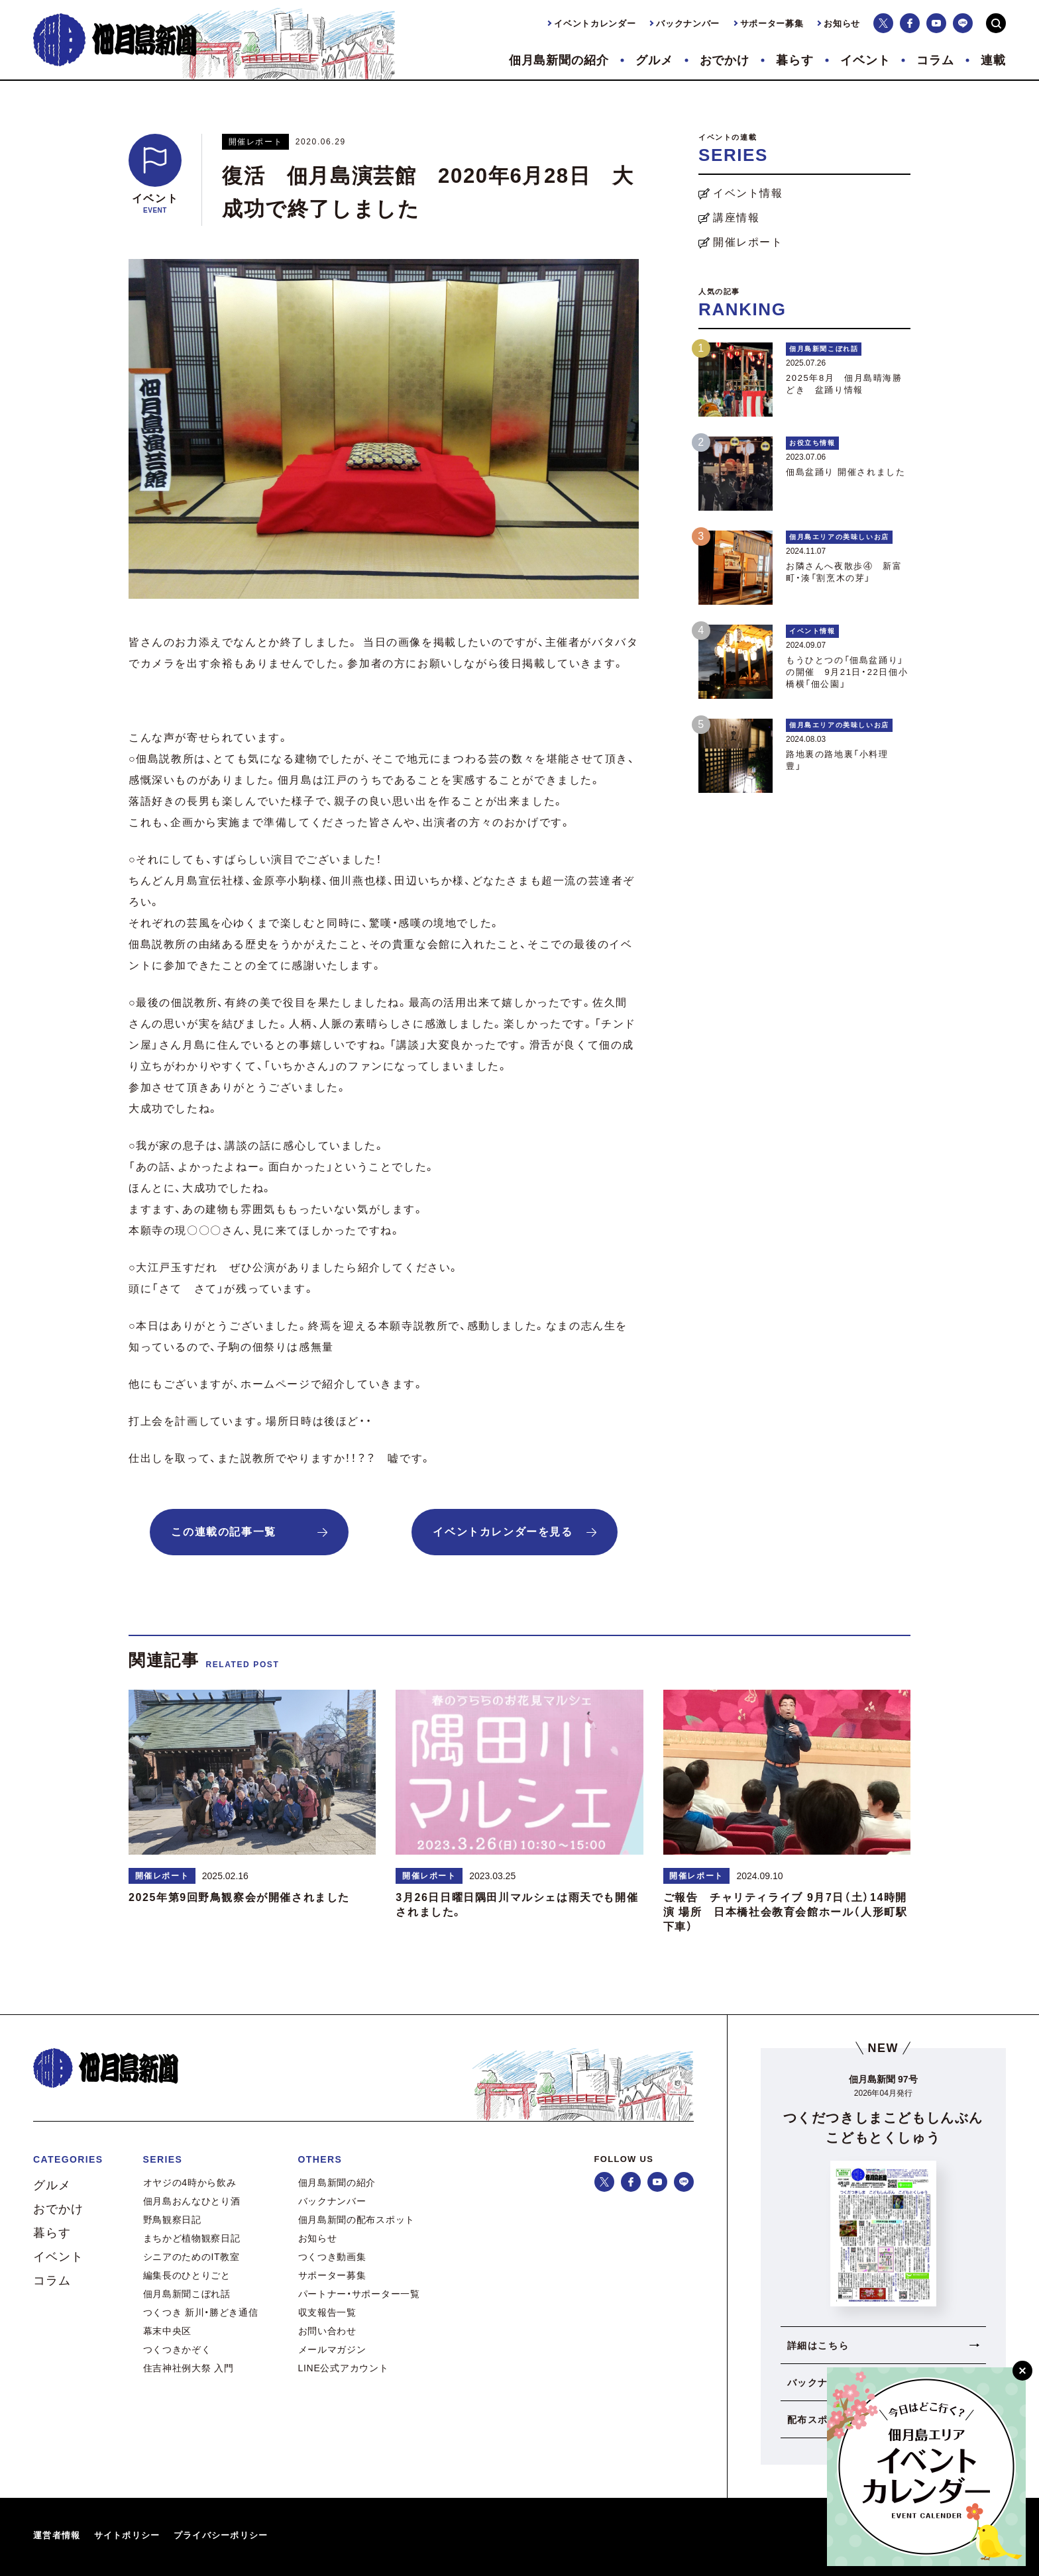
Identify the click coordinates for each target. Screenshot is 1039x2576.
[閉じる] (1022, 2371)
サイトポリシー (127, 2535)
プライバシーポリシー (221, 2535)
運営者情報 (57, 2535)
